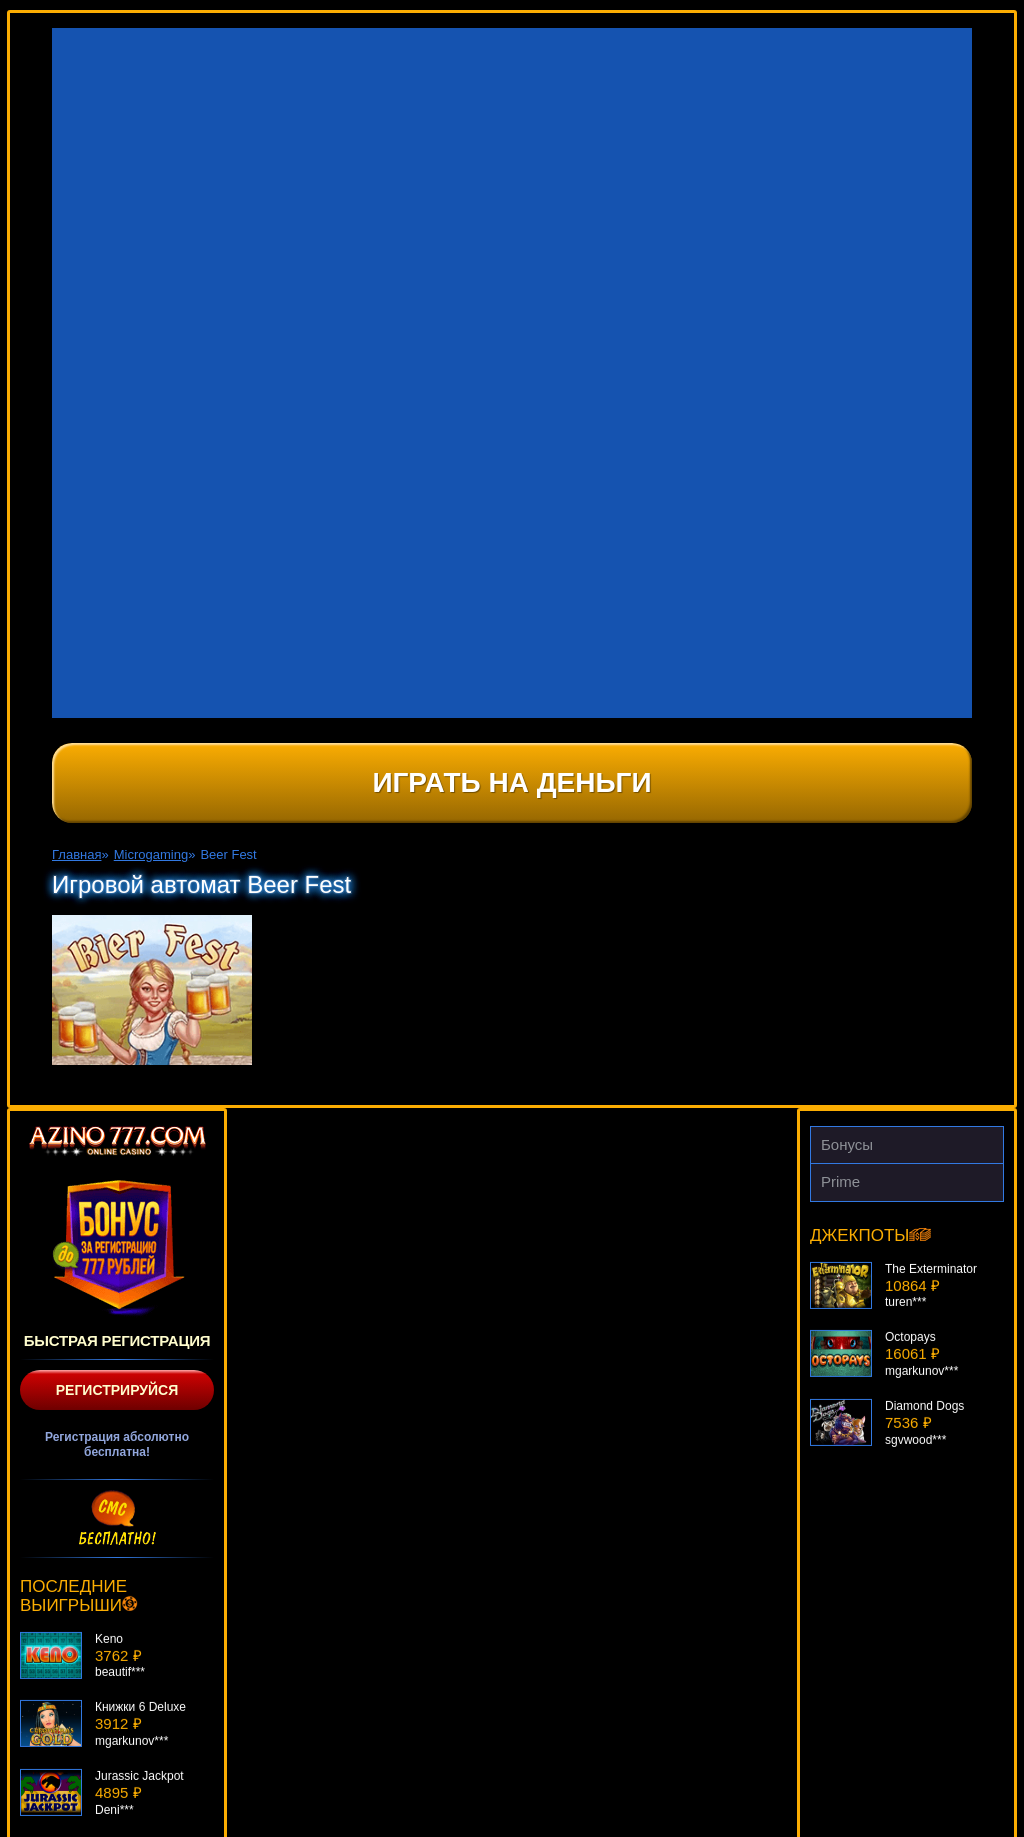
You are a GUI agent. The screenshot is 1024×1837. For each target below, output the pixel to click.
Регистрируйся (117, 1390)
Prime (840, 1181)
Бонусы (847, 1144)
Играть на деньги (511, 782)
